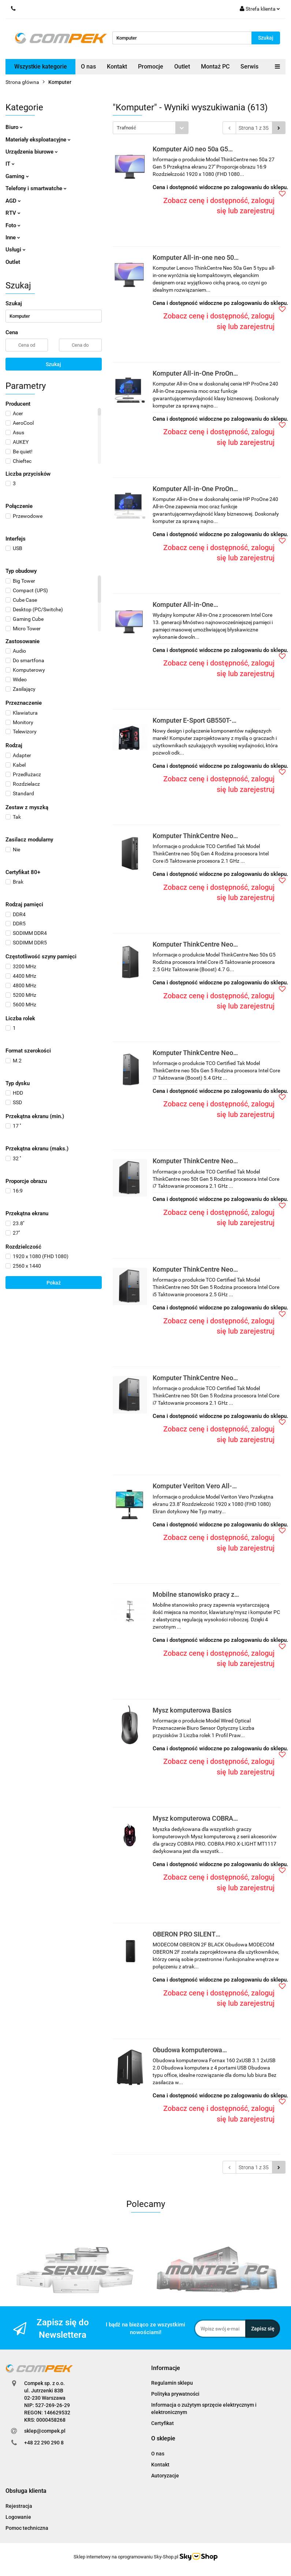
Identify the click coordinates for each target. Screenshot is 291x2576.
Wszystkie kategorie (40, 66)
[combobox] (151, 127)
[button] (165, 2368)
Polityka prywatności (175, 2394)
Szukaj (53, 364)
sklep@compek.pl (45, 2431)
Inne (12, 237)
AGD (13, 201)
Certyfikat (162, 2423)
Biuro (14, 127)
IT (10, 164)
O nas (88, 66)
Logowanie (18, 2517)
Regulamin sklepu (172, 2383)
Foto (12, 225)
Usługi (15, 249)
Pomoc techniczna (26, 2528)
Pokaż (53, 1283)
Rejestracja (18, 2506)
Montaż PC (215, 66)
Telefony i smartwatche (36, 188)
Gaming (17, 176)
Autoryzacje (165, 2476)
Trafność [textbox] (126, 127)
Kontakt (117, 66)
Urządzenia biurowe (31, 151)
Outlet (182, 66)
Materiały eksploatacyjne (38, 139)
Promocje (150, 66)
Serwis (249, 66)
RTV (12, 213)
